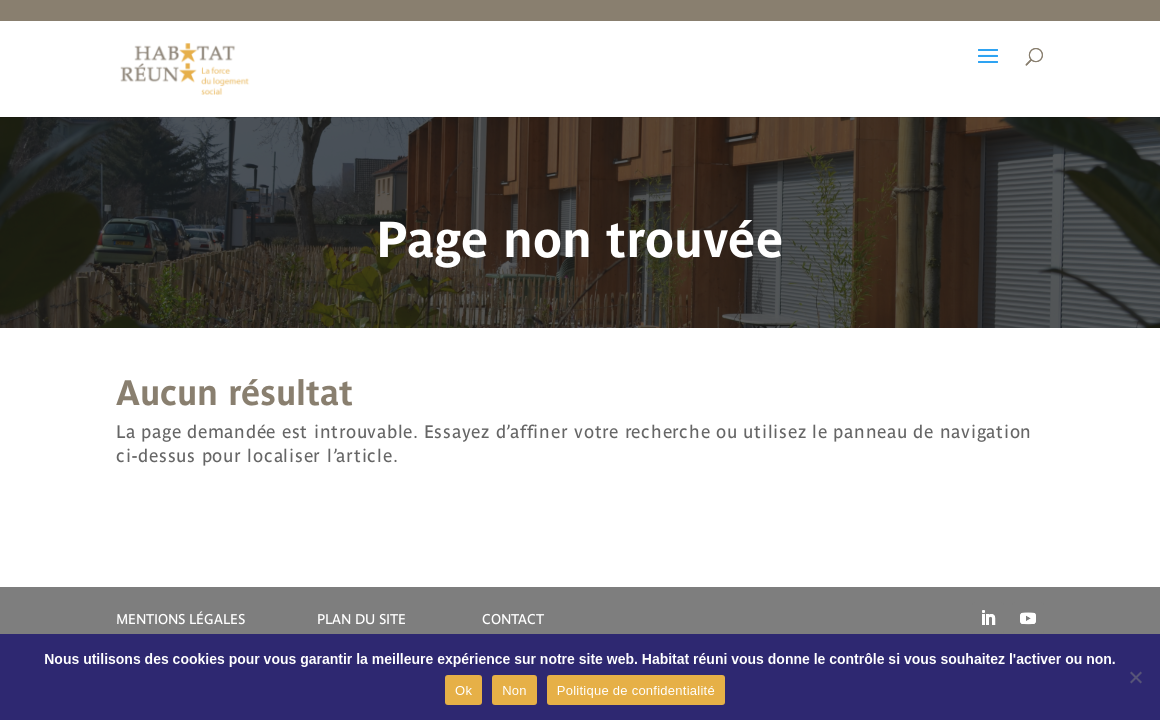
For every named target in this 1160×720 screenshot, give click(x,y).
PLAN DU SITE (361, 619)
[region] (580, 219)
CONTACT (513, 619)
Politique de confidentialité (636, 690)
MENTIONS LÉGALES (180, 619)
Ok (463, 690)
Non (514, 690)
